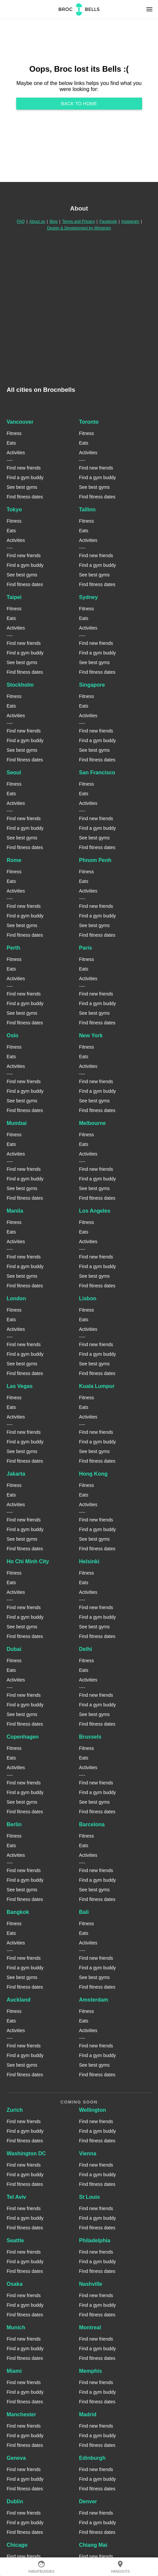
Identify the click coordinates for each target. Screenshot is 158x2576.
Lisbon (87, 1298)
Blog (54, 221)
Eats (11, 443)
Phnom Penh (95, 860)
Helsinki (89, 1561)
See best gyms (22, 487)
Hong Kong (93, 1474)
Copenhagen (23, 1737)
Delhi (85, 1649)
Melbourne (92, 1123)
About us (37, 221)
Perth (13, 948)
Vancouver (20, 422)
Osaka (15, 2284)
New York (91, 1035)
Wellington (92, 2110)
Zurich (15, 2110)
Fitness (14, 433)
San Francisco (97, 772)
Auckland (18, 2000)
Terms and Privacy (78, 221)
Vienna (87, 2153)
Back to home (79, 104)
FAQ (21, 221)
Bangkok (18, 1912)
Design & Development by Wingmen (79, 228)
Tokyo (14, 509)
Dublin (15, 2501)
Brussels (90, 1737)
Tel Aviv (16, 2197)
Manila (15, 1211)
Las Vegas (19, 1386)
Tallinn (87, 509)
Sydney (88, 597)
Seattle (15, 2240)
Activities (16, 452)
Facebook (108, 221)
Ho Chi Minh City (28, 1561)
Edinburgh (92, 2458)
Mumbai (16, 1123)
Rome (14, 860)
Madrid (87, 2414)
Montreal (90, 2327)
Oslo (13, 1035)
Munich (16, 2327)
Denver (88, 2501)
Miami (14, 2371)
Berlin (14, 1824)
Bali (84, 1912)
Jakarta (16, 1474)
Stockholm (20, 685)
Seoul (14, 772)
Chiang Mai (93, 2545)
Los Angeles (95, 1211)
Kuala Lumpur (97, 1386)
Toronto (89, 422)
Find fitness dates (25, 496)
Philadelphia (94, 2240)
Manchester (21, 2414)
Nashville (90, 2284)
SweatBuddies (41, 2566)
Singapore (92, 685)
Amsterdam (93, 2000)
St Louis (89, 2197)
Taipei (14, 597)
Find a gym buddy (25, 477)
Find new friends (24, 468)
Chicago (17, 2545)
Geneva (16, 2458)
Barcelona (92, 1824)
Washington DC (26, 2153)
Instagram (130, 221)
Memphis (90, 2371)
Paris (85, 948)
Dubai (14, 1649)
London (16, 1298)
